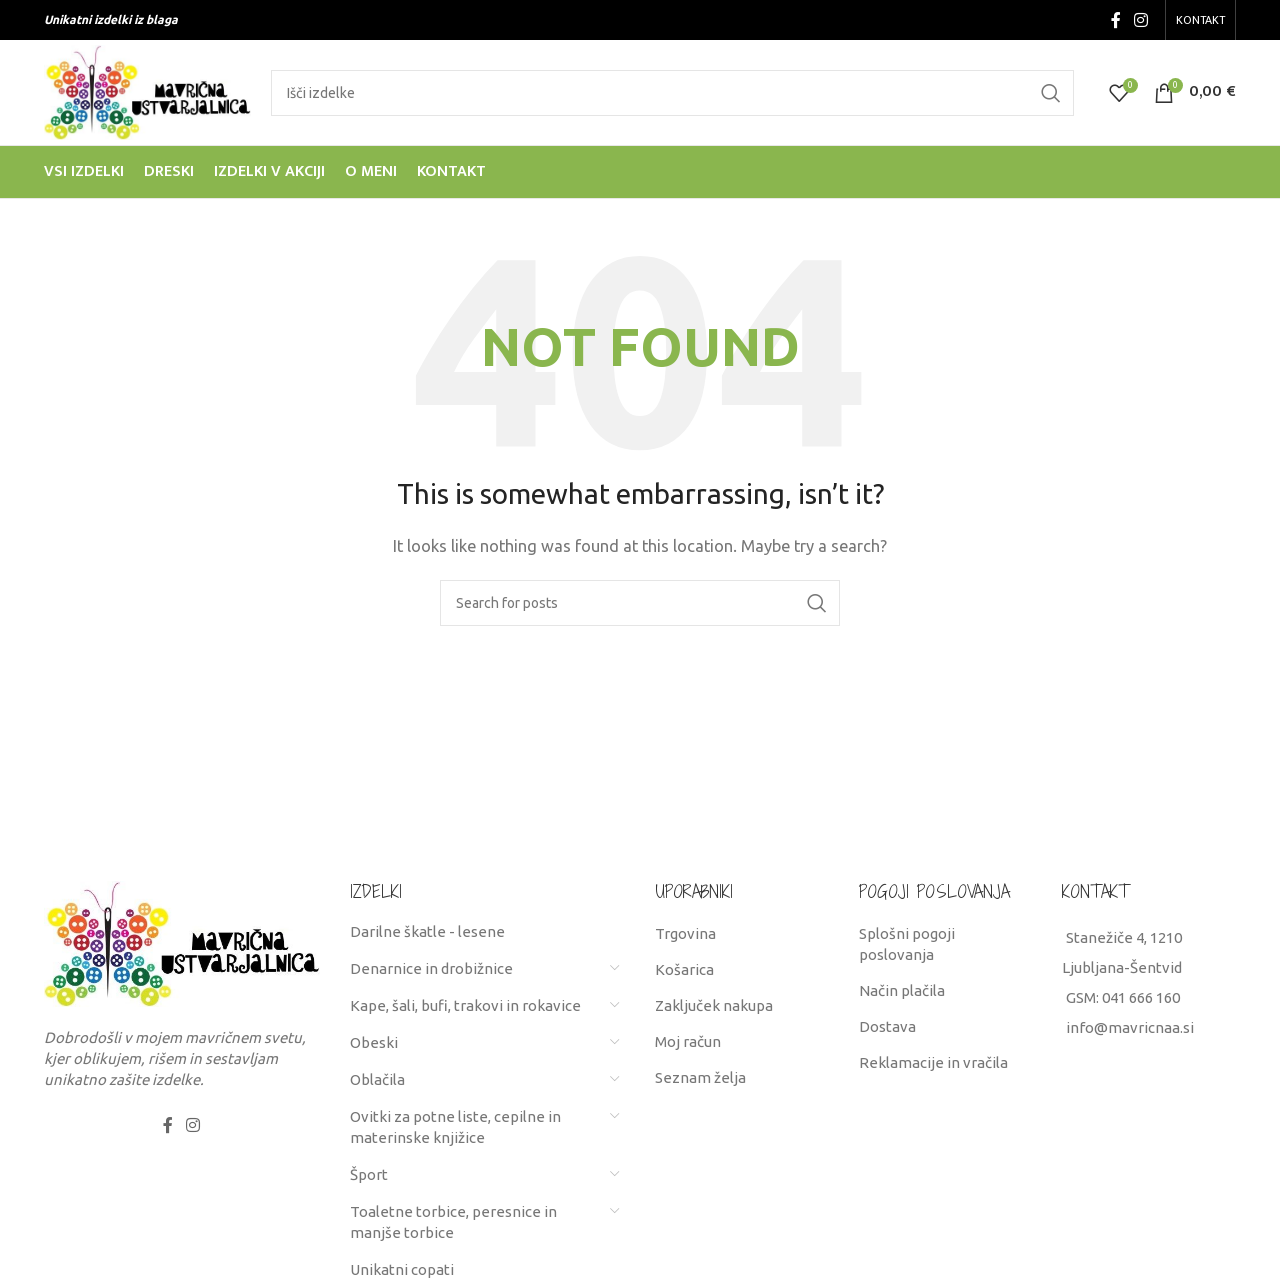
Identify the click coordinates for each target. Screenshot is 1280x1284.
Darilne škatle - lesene (427, 931)
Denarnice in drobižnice (431, 968)
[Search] (672, 93)
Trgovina (685, 933)
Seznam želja (700, 1077)
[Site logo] (147, 90)
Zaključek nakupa (714, 1005)
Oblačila (377, 1079)
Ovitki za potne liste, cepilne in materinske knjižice (455, 1127)
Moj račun (688, 1041)
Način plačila (902, 990)
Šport (369, 1174)
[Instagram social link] (1141, 20)
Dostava (887, 1026)
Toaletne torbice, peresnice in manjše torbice (453, 1222)
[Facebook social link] (1115, 20)
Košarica (684, 969)
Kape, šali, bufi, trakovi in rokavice (465, 1005)
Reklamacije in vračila (933, 1062)
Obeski (374, 1042)
